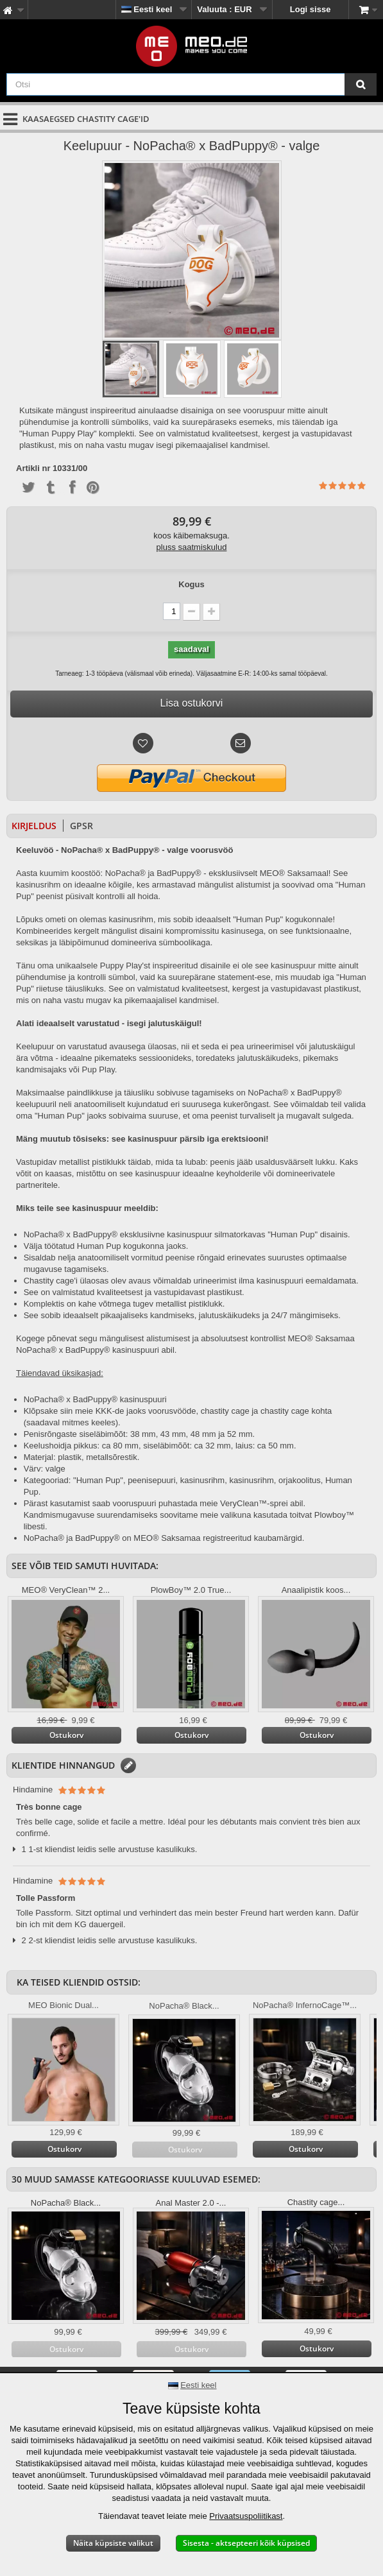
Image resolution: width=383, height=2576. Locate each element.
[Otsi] (361, 84)
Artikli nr (33, 468)
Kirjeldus (34, 826)
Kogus (191, 584)
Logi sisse (310, 9)
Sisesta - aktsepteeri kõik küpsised (246, 2542)
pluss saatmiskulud (192, 547)
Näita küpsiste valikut (113, 2542)
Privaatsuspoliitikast (245, 2516)
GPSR (81, 826)
